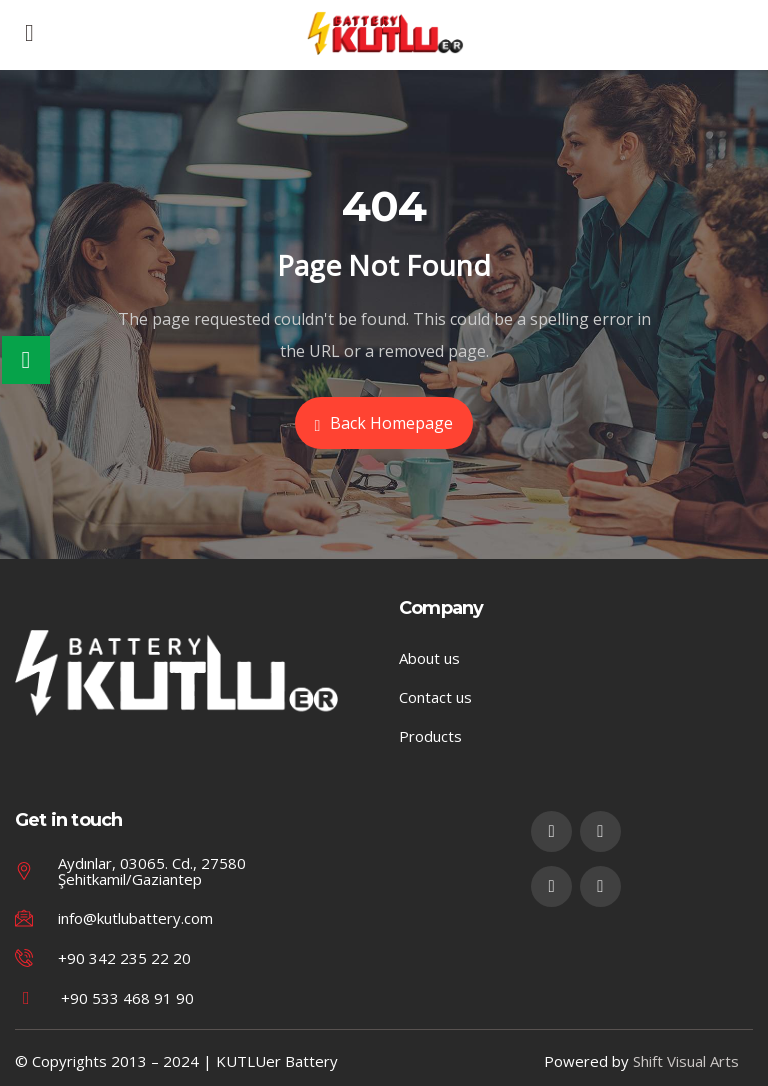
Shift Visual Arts (686, 1061)
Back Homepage (384, 423)
